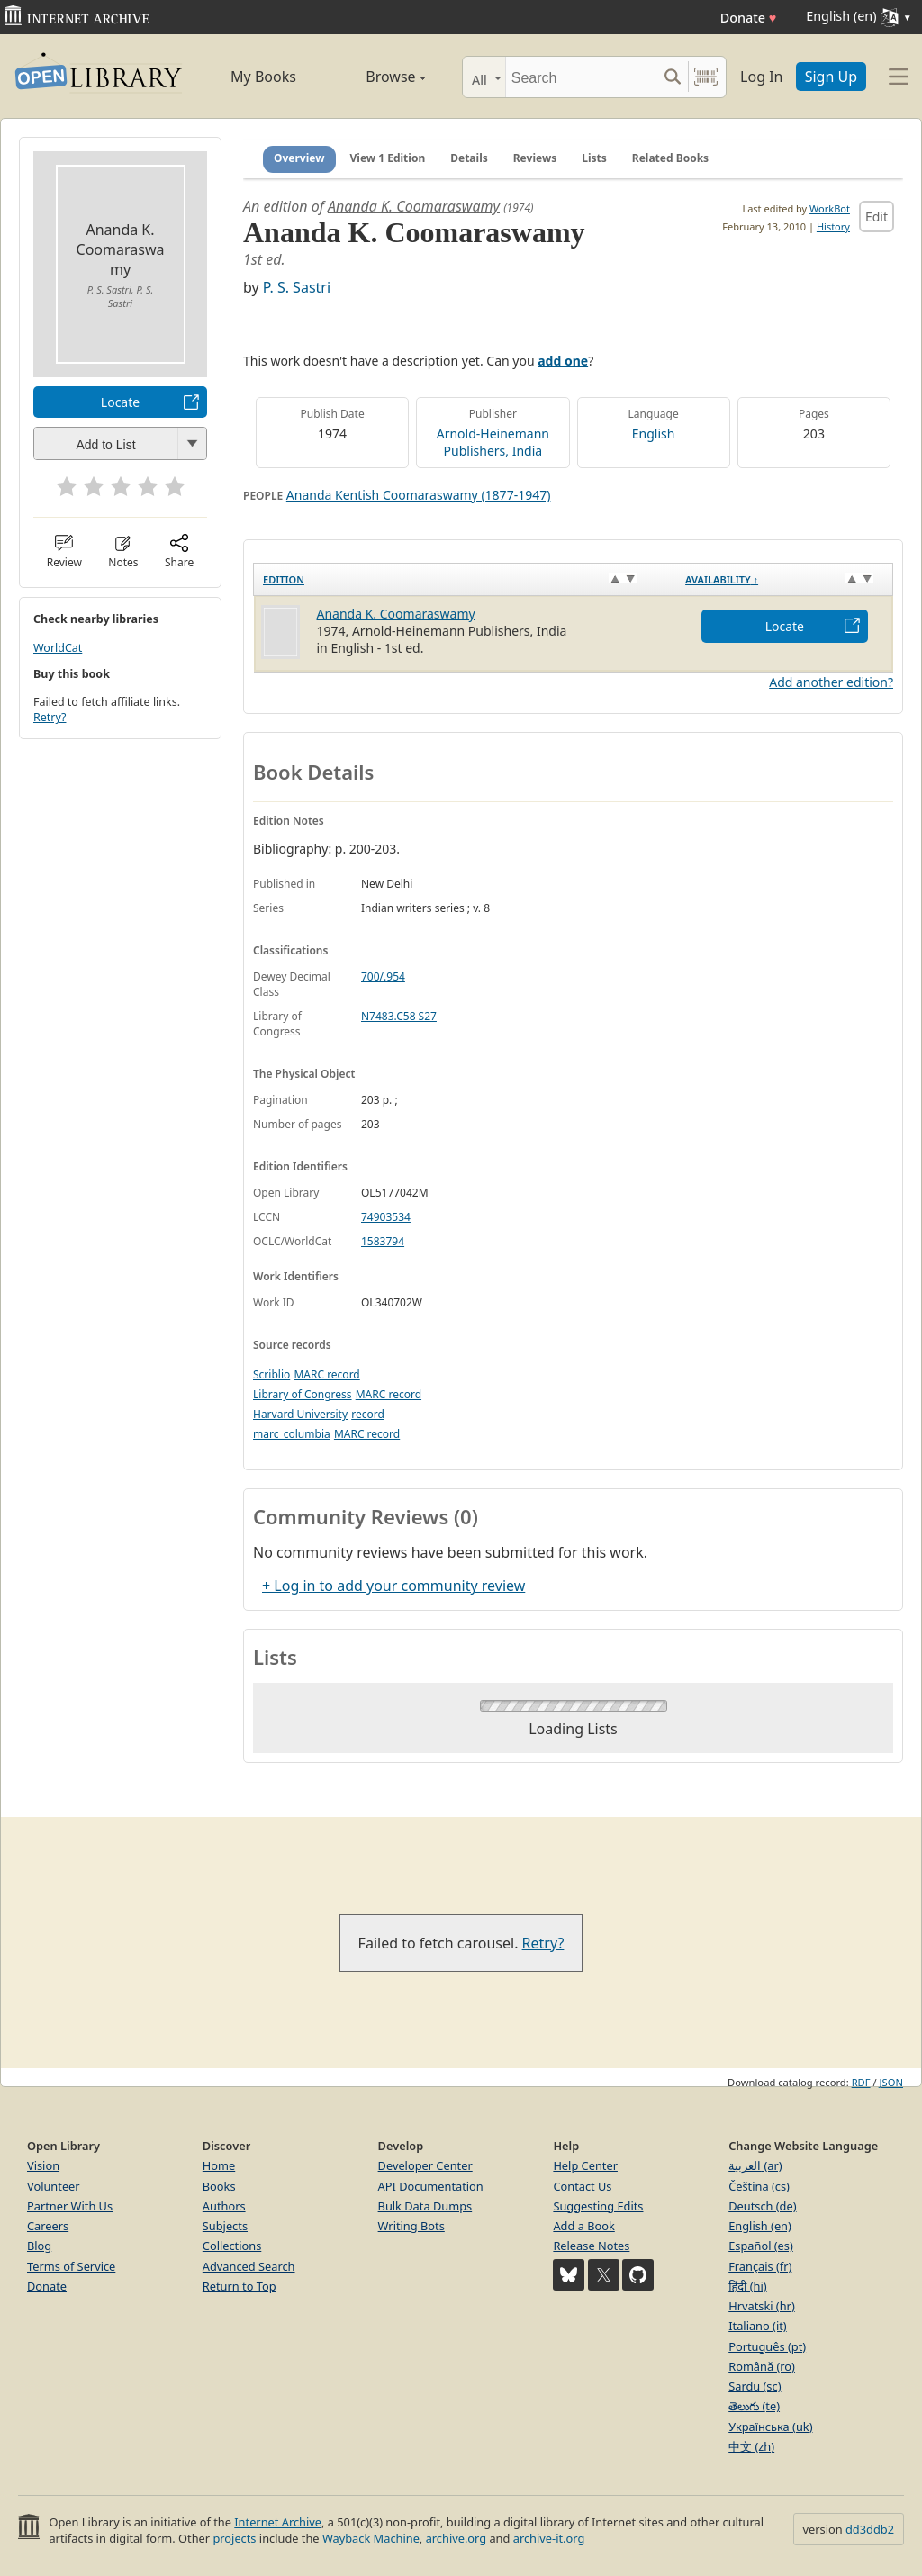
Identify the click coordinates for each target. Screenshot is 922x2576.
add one (563, 360)
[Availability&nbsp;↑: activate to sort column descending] (784, 579)
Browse (378, 76)
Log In (761, 76)
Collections (232, 2245)
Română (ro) (761, 2366)
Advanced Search (249, 2266)
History (833, 226)
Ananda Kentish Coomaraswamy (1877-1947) (418, 494)
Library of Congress (302, 1394)
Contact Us (582, 2186)
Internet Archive (277, 2522)
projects (234, 2538)
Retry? (49, 717)
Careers (47, 2226)
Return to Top (239, 2286)
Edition (283, 579)
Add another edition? (831, 682)
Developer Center (425, 2165)
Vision (43, 2165)
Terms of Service (71, 2266)
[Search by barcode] (706, 77)
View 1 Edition (388, 158)
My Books (263, 76)
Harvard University (300, 1414)
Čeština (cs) (759, 2186)
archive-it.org (549, 2538)
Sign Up (831, 76)
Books (219, 2186)
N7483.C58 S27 (399, 1016)
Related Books (670, 158)
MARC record (326, 1374)
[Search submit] (672, 77)
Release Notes (591, 2245)
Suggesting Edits (598, 2206)
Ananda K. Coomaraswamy (414, 206)
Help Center (585, 2165)
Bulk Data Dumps (425, 2206)
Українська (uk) (770, 2426)
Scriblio (271, 1374)
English (653, 433)
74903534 (386, 1217)
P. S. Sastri (296, 287)
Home (219, 2165)
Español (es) (760, 2245)
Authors (224, 2206)
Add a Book (583, 2226)
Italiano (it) (757, 2326)
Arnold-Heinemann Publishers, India (493, 442)
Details (469, 158)
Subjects (225, 2226)
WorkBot (829, 208)
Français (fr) (759, 2266)
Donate (748, 17)
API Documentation (431, 2186)
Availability (721, 579)
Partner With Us (70, 2206)
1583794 (382, 1241)
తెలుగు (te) (754, 2406)
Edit (876, 216)
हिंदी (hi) (747, 2286)
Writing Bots (411, 2226)
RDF (861, 2082)
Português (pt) (767, 2346)
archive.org (456, 2538)
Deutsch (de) (762, 2206)
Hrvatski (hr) (761, 2306)
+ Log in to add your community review (393, 1585)
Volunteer (53, 2186)
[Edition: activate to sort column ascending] (465, 579)
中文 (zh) (751, 2446)
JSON (891, 2082)
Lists (594, 158)
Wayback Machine (371, 2538)
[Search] (581, 77)
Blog (39, 2245)
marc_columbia (291, 1434)
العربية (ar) (755, 2165)
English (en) (759, 2226)
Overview (299, 158)
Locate (120, 402)
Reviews (534, 158)
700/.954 (383, 976)
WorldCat (57, 647)
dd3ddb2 (869, 2529)
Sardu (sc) (754, 2386)
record (367, 1414)
